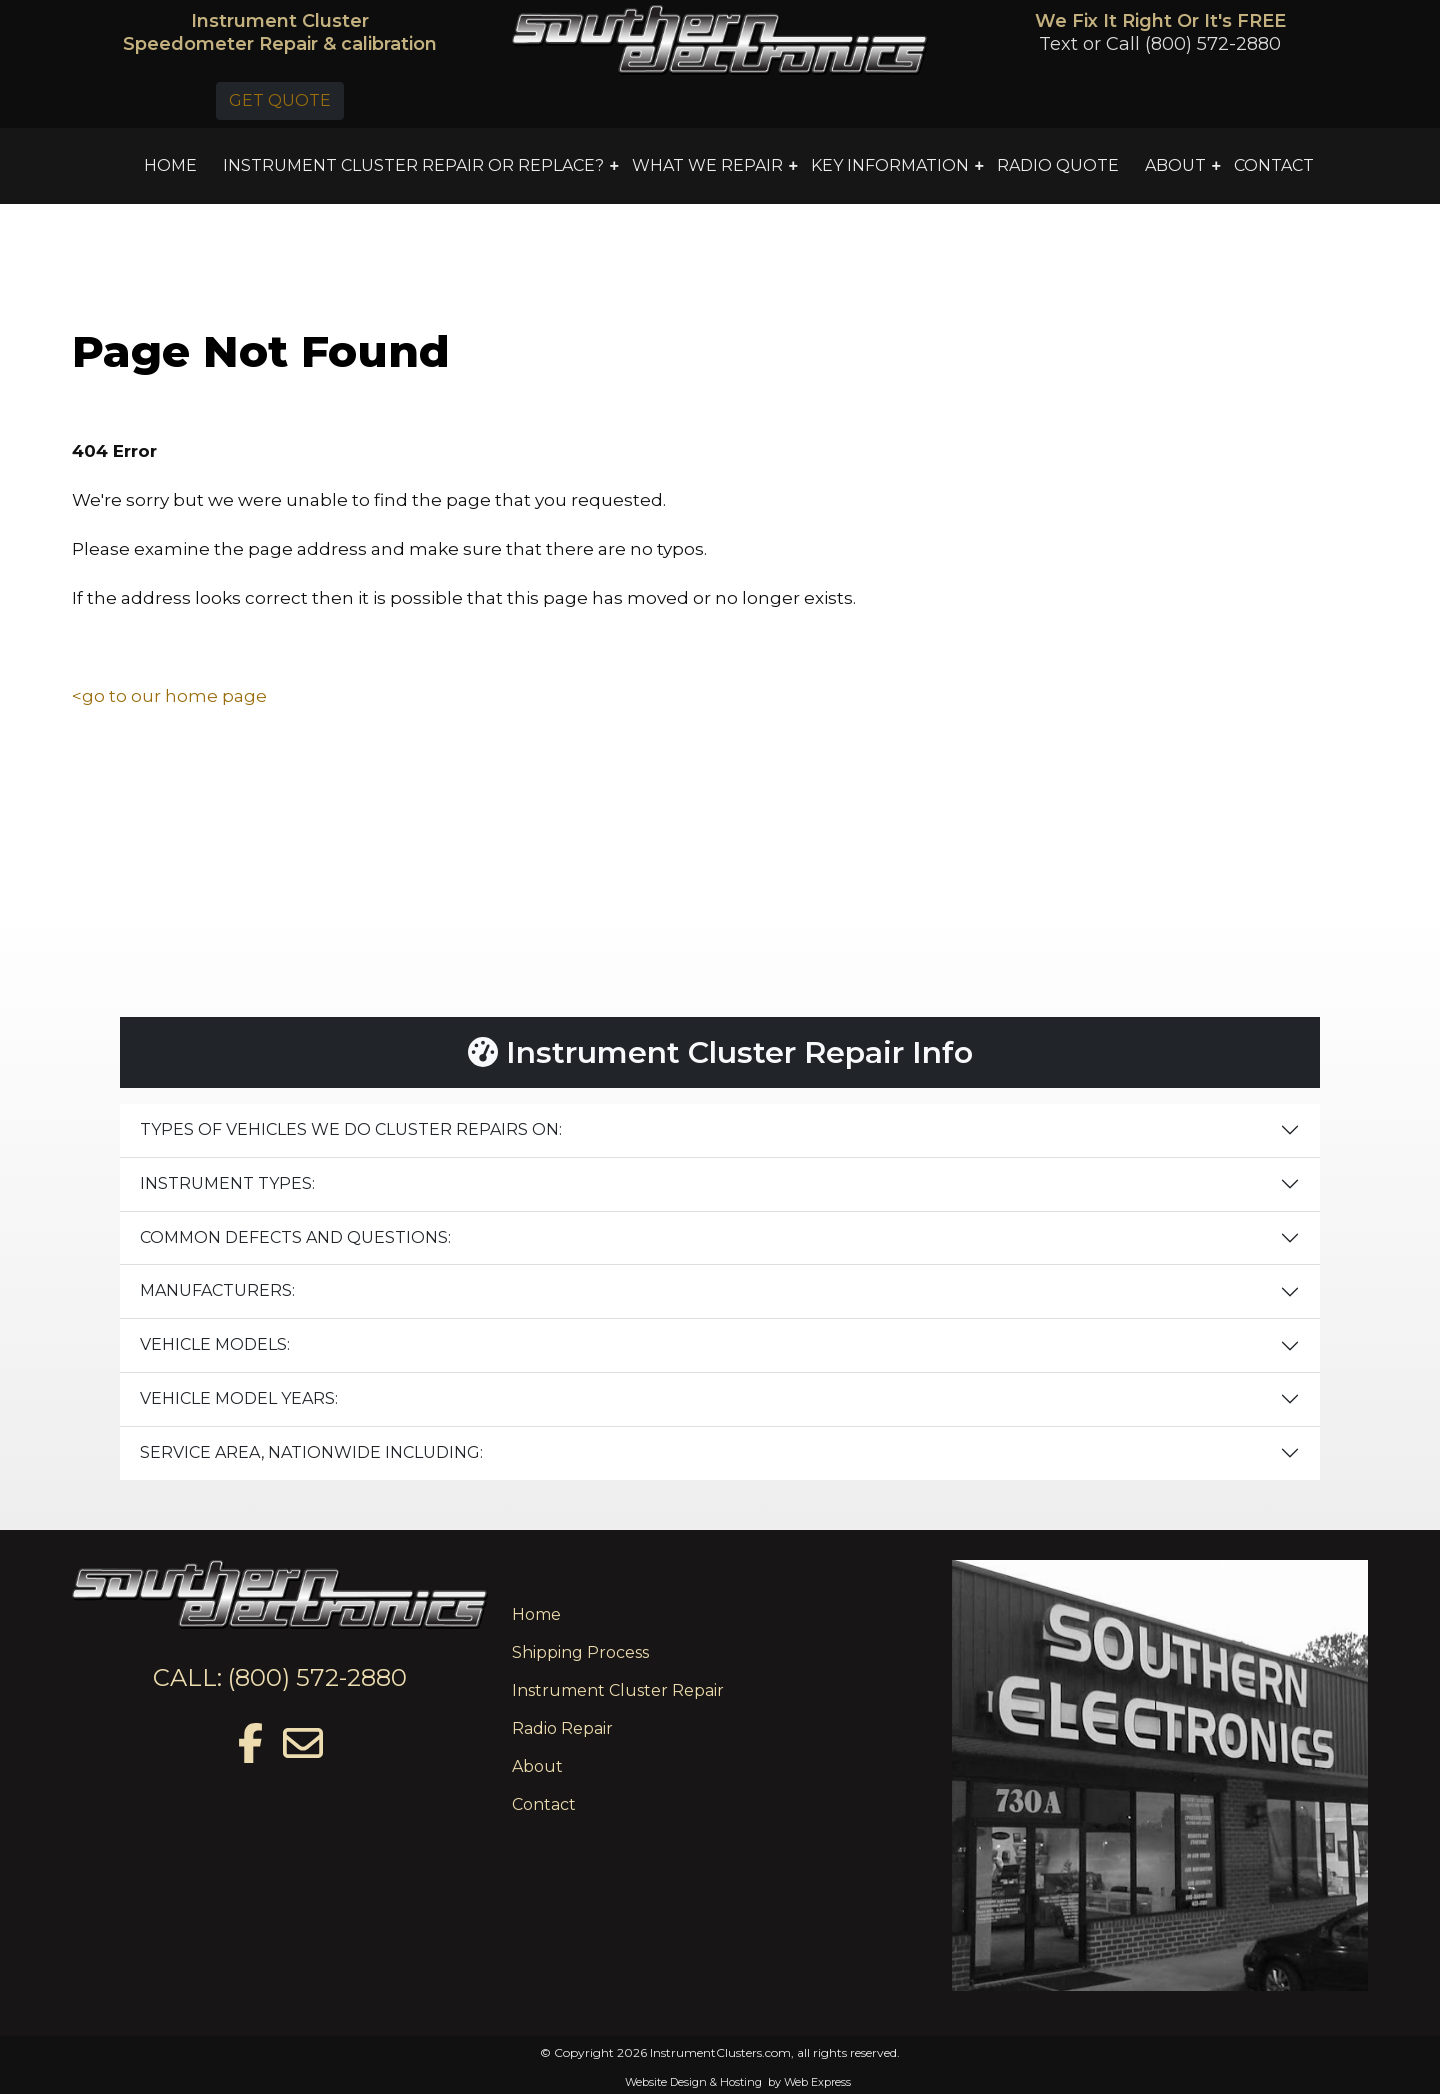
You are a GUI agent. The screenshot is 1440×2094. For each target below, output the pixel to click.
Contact (544, 1804)
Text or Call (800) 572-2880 (1160, 44)
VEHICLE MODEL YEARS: (239, 1398)
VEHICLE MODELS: (215, 1344)
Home (536, 1614)
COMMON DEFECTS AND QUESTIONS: (295, 1237)
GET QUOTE (280, 100)
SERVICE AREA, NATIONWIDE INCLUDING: (311, 1452)
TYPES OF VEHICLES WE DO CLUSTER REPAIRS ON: (351, 1129)
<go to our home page (169, 696)
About (537, 1766)
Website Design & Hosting (693, 2082)
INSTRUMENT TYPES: (227, 1183)
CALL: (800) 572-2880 (280, 1677)
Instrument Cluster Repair (618, 1690)
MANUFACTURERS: (217, 1290)
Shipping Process (580, 1652)
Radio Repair (562, 1728)
